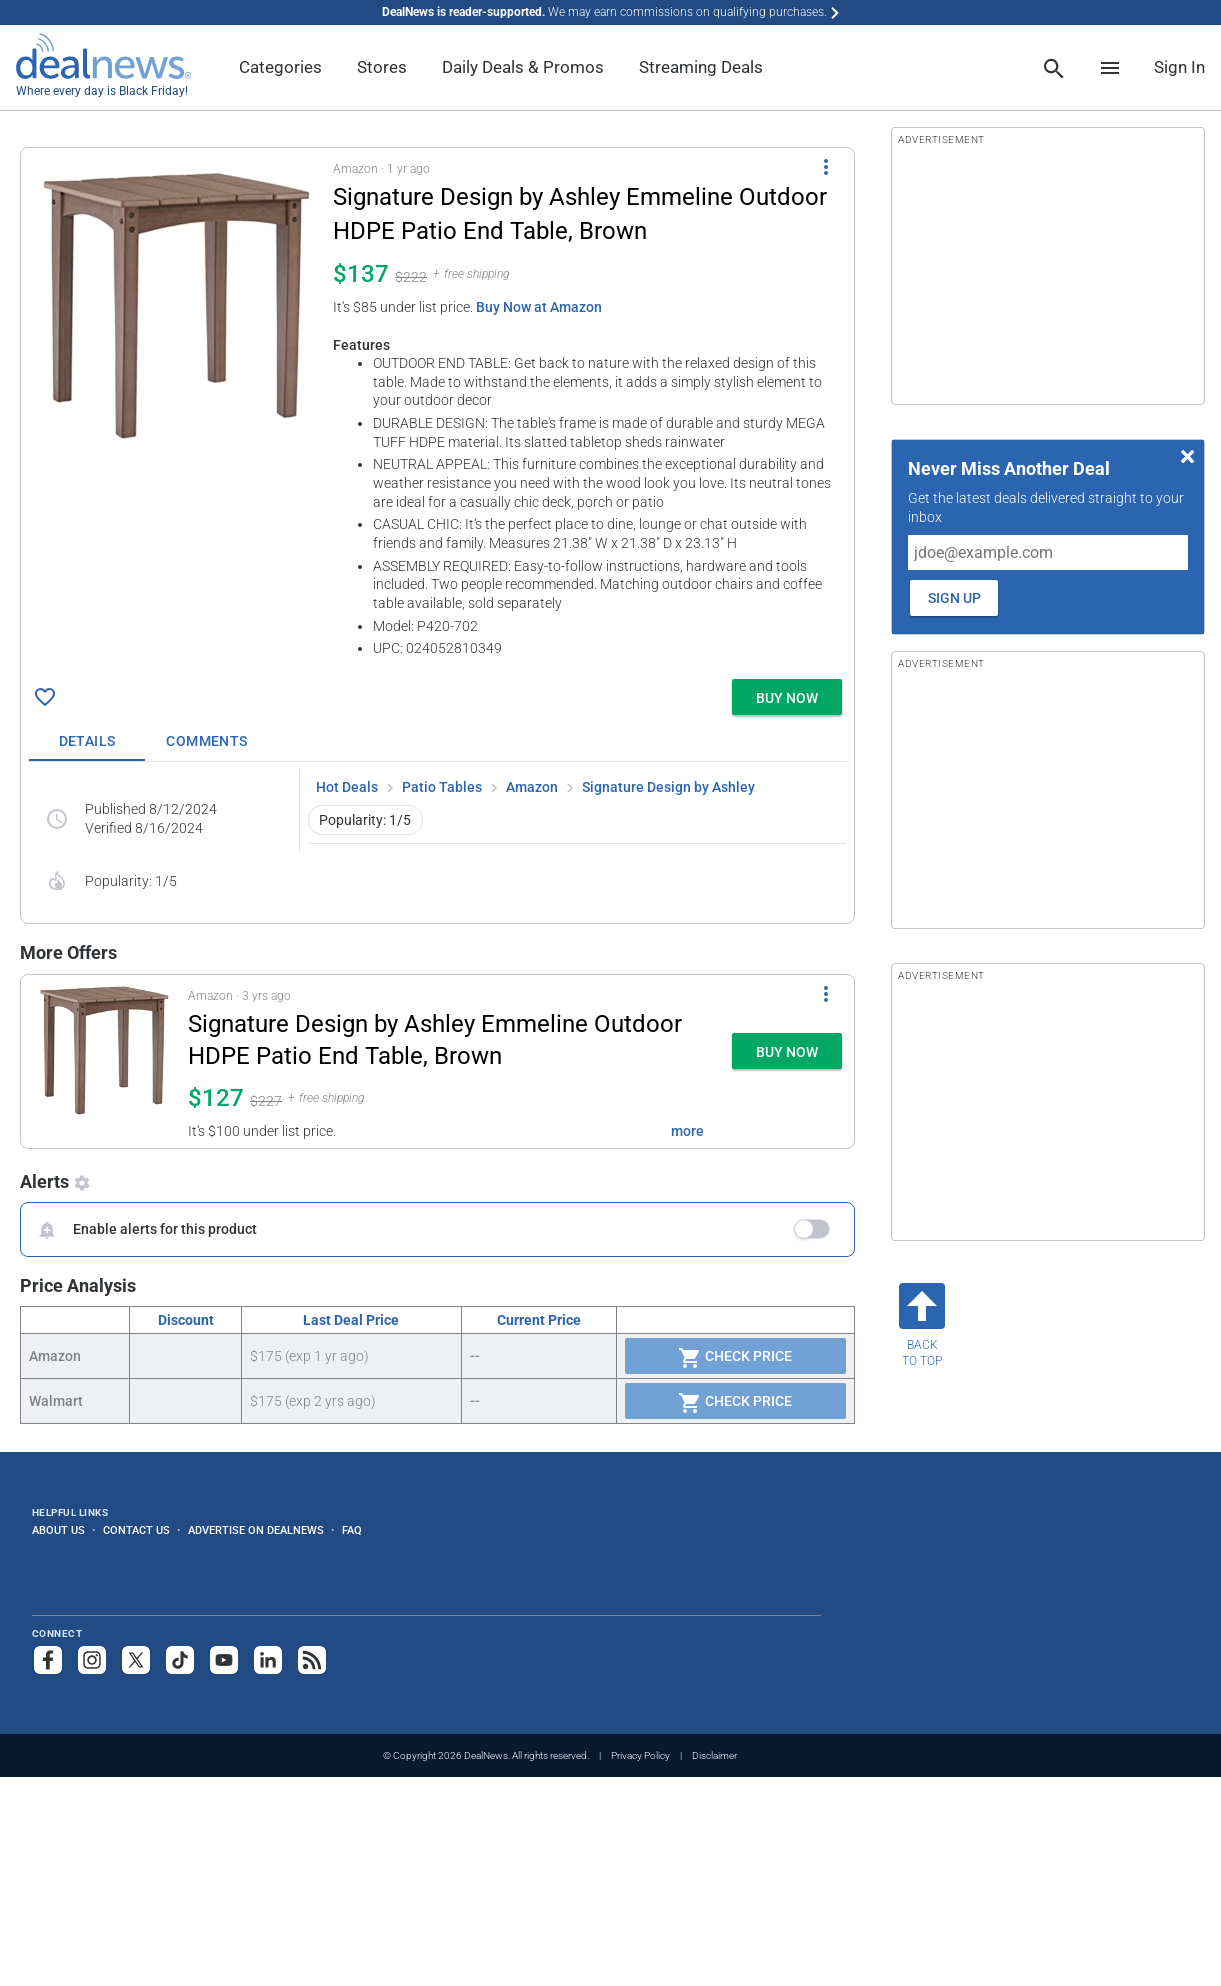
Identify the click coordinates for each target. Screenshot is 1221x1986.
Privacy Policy (640, 1755)
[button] (437, 409)
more (687, 1131)
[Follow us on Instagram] (92, 1660)
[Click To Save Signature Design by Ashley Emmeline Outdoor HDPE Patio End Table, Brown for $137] (45, 697)
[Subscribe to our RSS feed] (312, 1660)
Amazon (532, 787)
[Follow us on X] (136, 1660)
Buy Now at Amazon (539, 307)
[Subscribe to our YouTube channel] (224, 1660)
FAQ (352, 1530)
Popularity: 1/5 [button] (365, 820)
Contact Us (136, 1530)
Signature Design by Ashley (668, 787)
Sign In (1179, 67)
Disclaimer (714, 1755)
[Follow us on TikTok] (180, 1660)
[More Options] (826, 166)
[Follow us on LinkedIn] (268, 1660)
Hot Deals (347, 787)
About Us (58, 1530)
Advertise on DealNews (256, 1530)
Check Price (735, 1358)
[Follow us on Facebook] (48, 1660)
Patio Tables (442, 787)
